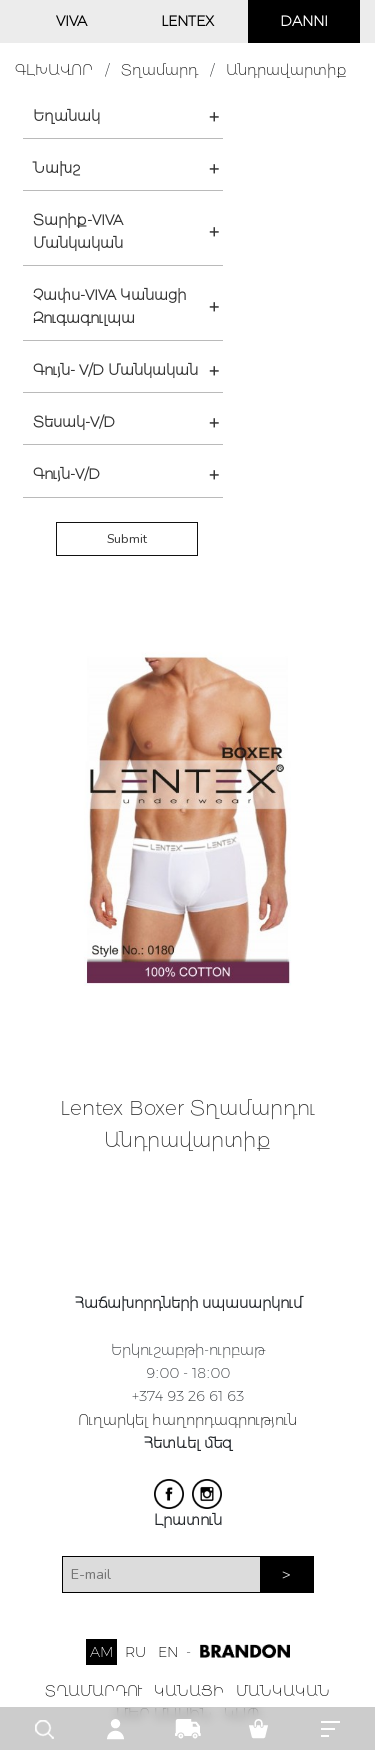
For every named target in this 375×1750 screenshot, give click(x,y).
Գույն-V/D (66, 474)
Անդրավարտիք (286, 70)
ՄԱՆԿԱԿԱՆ (283, 1691)
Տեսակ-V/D (74, 422)
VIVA (71, 21)
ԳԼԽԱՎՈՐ (54, 70)
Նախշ (56, 168)
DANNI (304, 21)
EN (168, 1652)
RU (135, 1652)
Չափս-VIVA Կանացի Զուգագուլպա (109, 306)
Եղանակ (66, 116)
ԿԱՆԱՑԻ (189, 1691)
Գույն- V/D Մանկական (115, 370)
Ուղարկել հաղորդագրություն (187, 1420)
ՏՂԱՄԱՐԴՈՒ (93, 1691)
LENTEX (187, 21)
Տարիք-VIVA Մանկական (78, 231)
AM (101, 1652)
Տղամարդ (159, 70)
